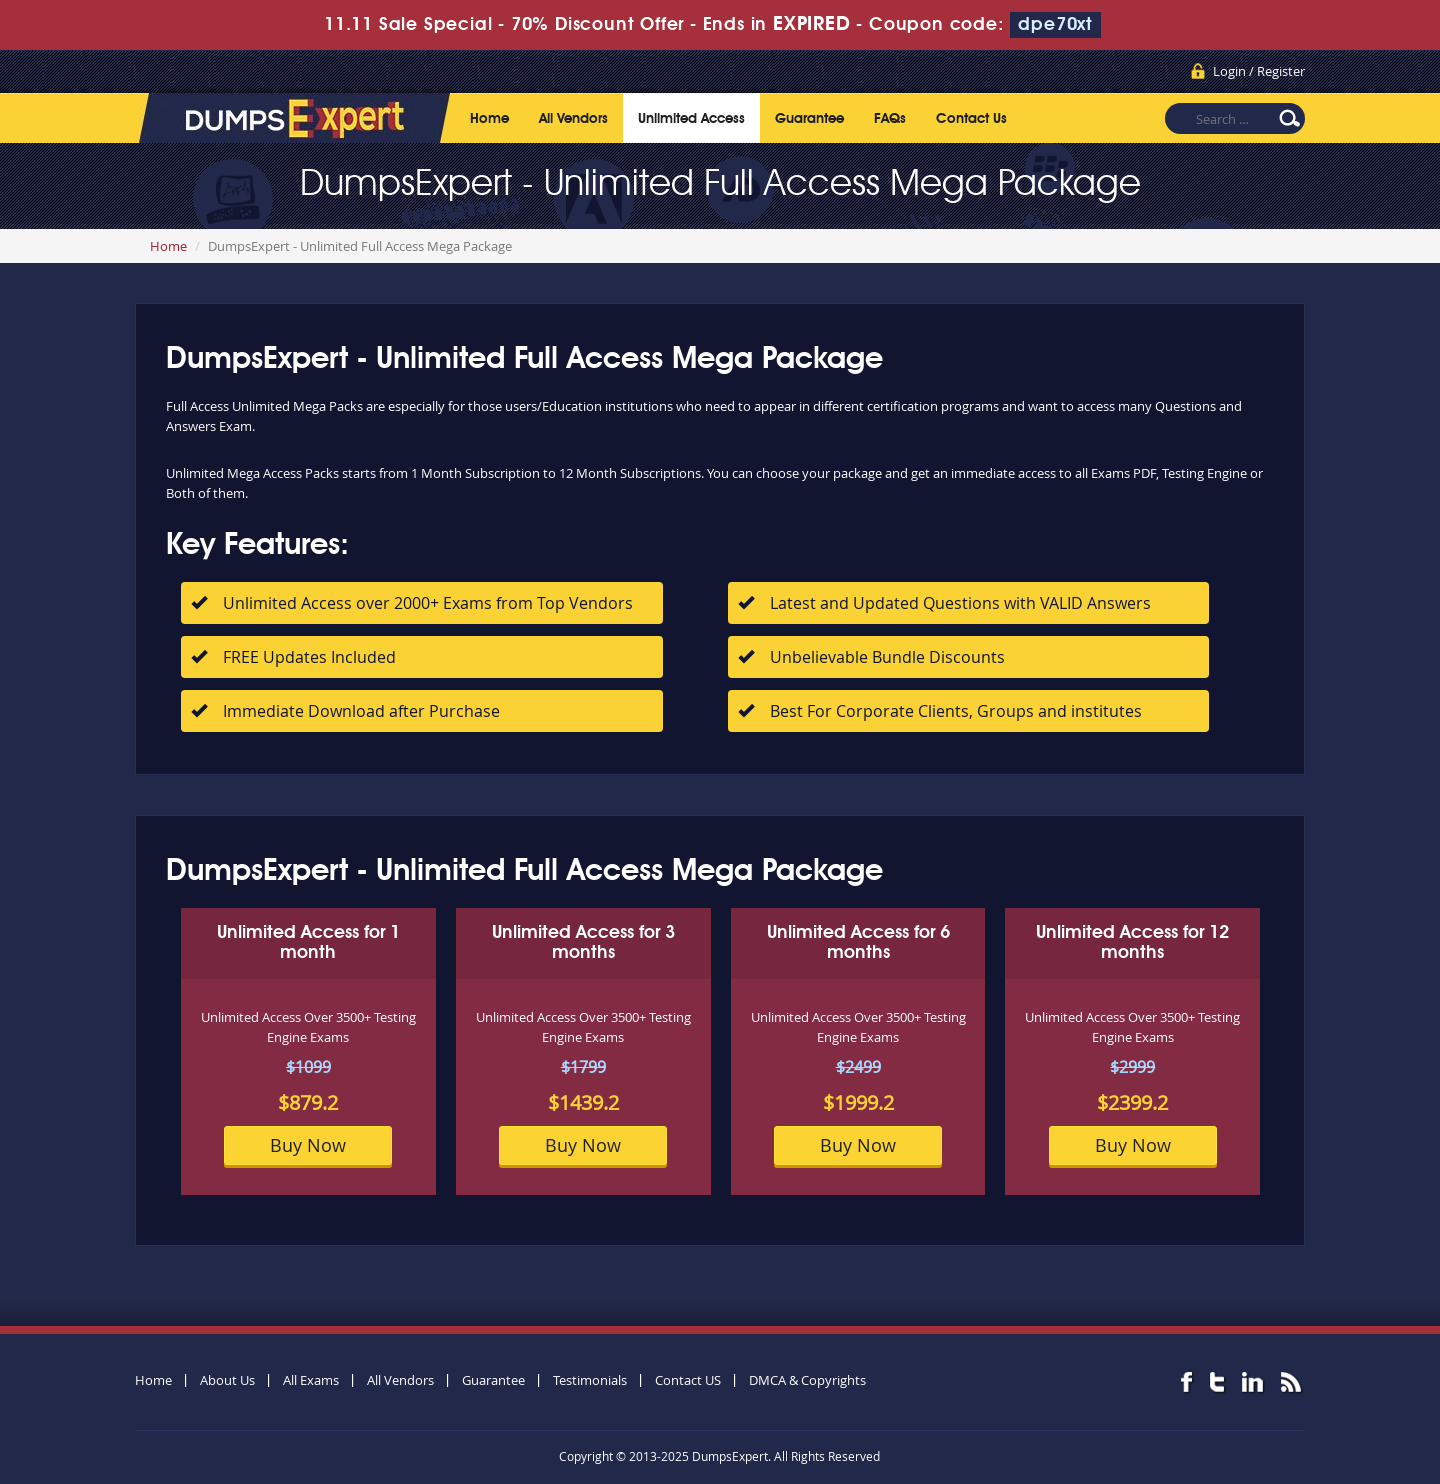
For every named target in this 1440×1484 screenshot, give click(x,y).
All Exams (311, 1380)
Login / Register (1259, 71)
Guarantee (809, 119)
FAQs (890, 119)
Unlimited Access (691, 119)
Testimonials (590, 1380)
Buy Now (308, 1145)
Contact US (688, 1380)
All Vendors (573, 119)
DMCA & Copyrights (807, 1380)
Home (489, 119)
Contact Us (971, 119)
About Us (227, 1380)
